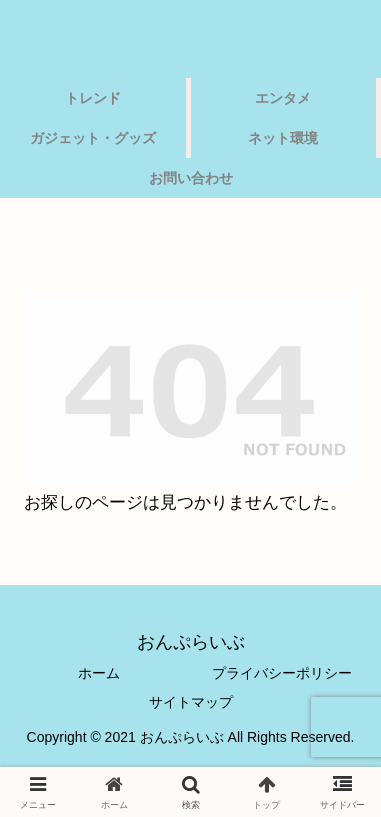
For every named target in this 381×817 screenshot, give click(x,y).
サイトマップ (191, 702)
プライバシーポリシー (282, 673)
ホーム (99, 673)
